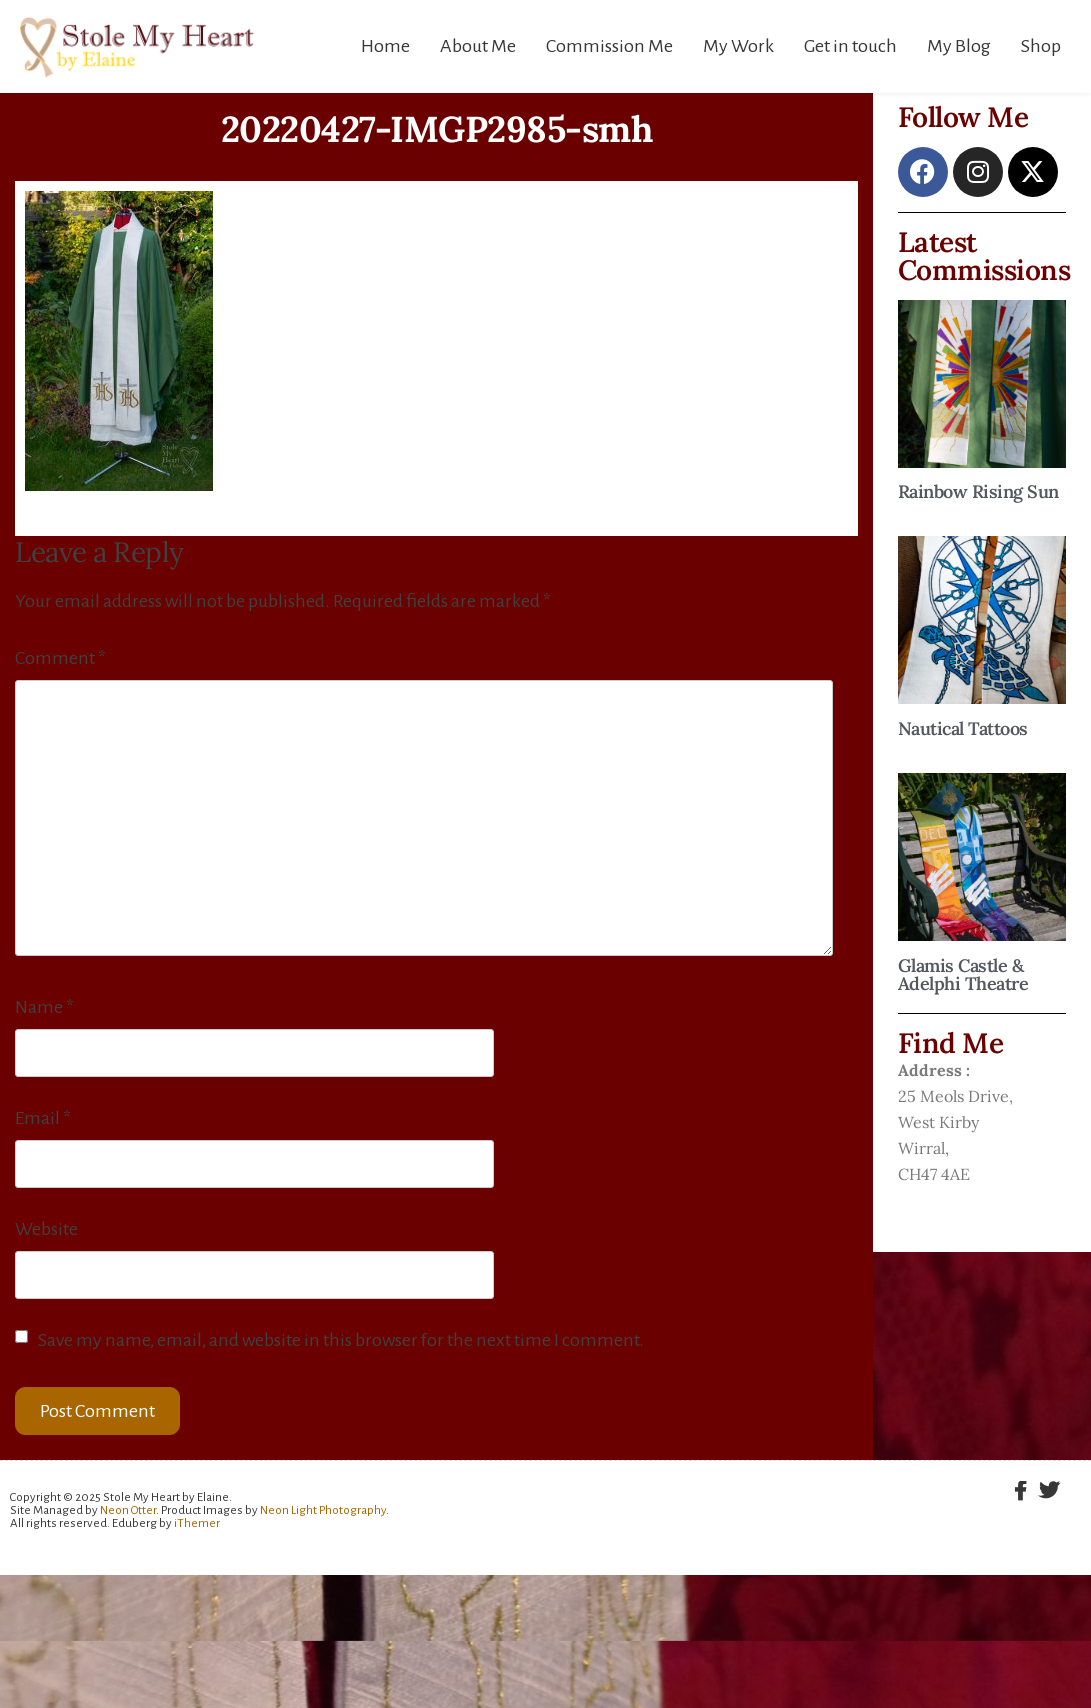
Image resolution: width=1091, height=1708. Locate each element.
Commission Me (609, 46)
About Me (478, 46)
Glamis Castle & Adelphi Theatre (963, 974)
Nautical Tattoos (963, 728)
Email (43, 1118)
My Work (738, 46)
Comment (60, 658)
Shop (1041, 46)
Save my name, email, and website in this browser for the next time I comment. (341, 1340)
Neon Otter (128, 1510)
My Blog (959, 46)
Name (44, 1007)
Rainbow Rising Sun (978, 491)
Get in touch (850, 46)
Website (46, 1229)
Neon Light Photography (323, 1510)
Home (385, 46)
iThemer (197, 1523)
